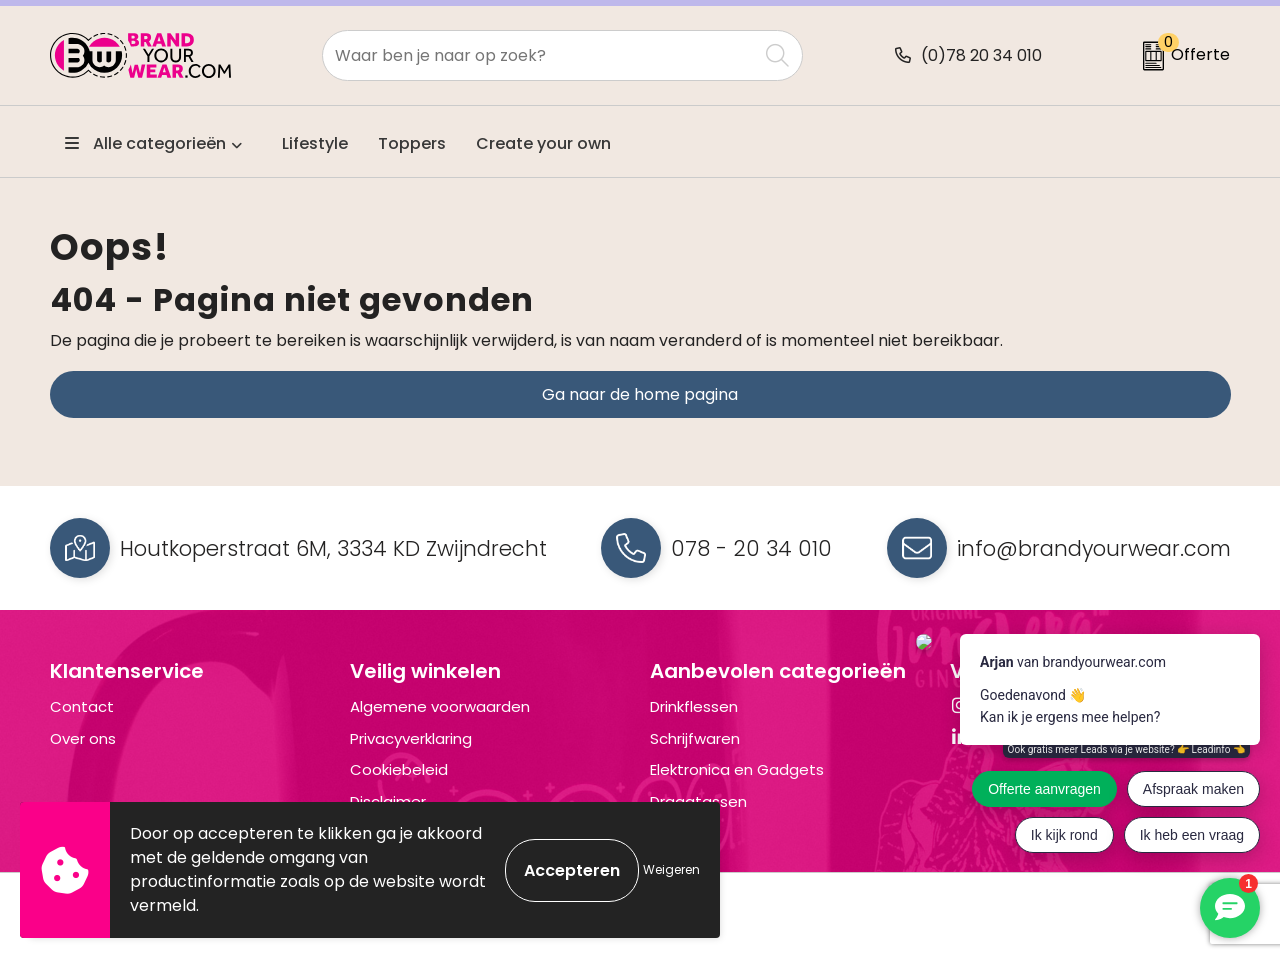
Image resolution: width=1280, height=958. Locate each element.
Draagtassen (698, 801)
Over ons (83, 738)
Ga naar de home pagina (640, 394)
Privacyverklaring (411, 738)
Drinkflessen (694, 706)
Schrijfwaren (695, 738)
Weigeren (671, 869)
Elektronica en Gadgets (737, 769)
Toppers (412, 143)
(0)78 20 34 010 (981, 55)
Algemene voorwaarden (440, 706)
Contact (82, 706)
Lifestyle (315, 143)
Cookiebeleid (399, 769)
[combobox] (540, 55)
